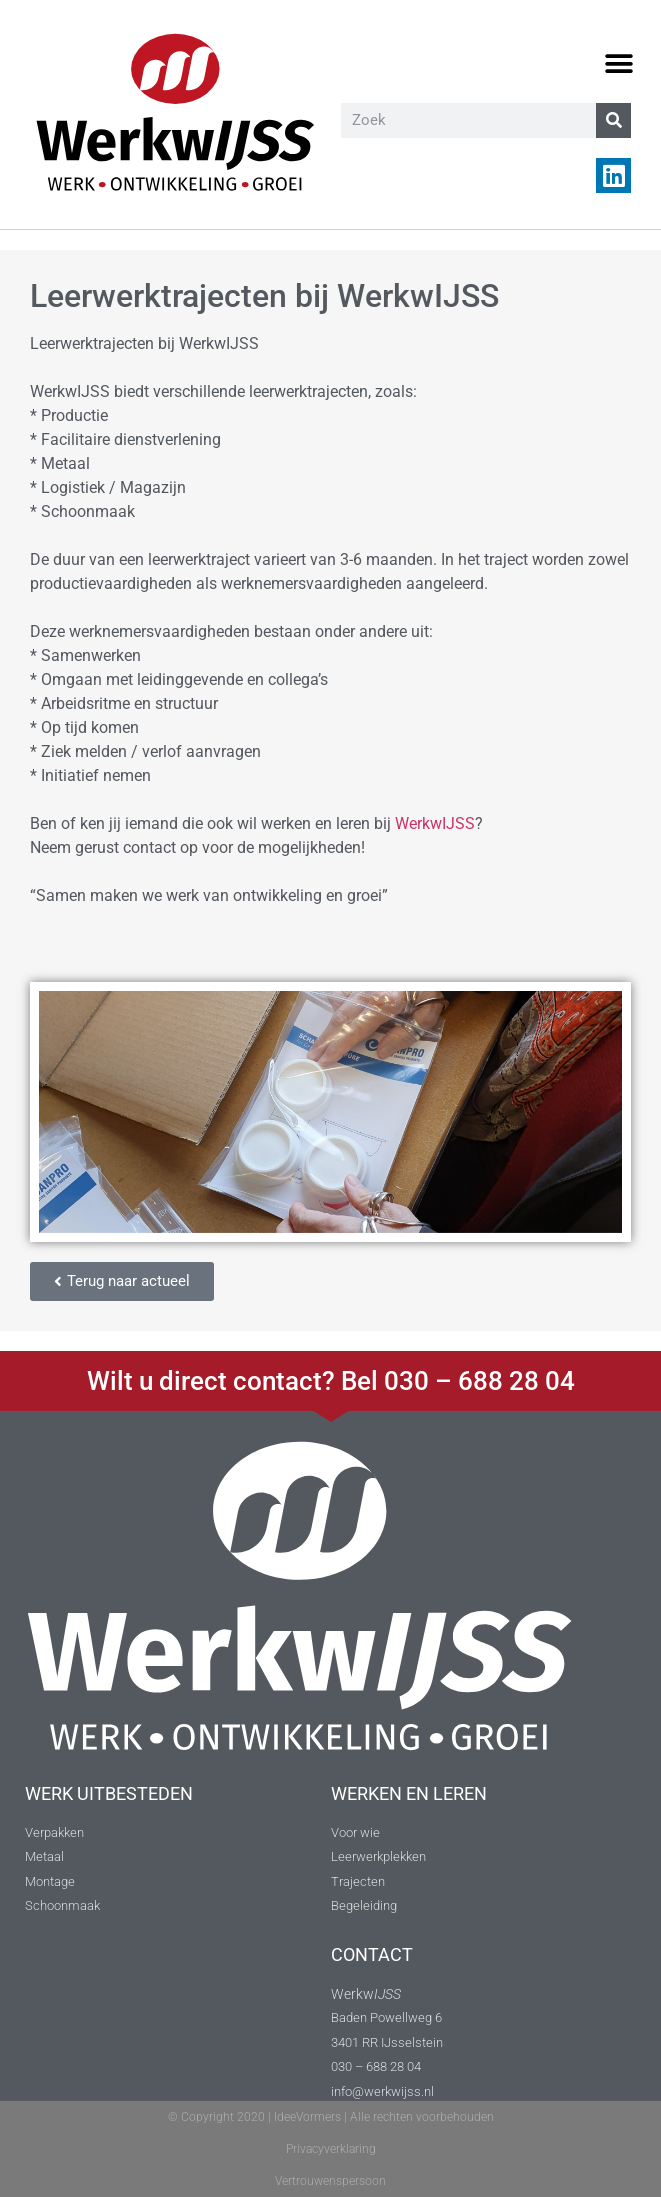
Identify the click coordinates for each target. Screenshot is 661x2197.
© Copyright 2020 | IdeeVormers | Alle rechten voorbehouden (331, 2117)
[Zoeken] (613, 120)
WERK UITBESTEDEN (109, 1793)
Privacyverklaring (331, 2149)
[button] (618, 64)
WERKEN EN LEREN (409, 1793)
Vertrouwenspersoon (330, 2181)
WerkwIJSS (435, 823)
